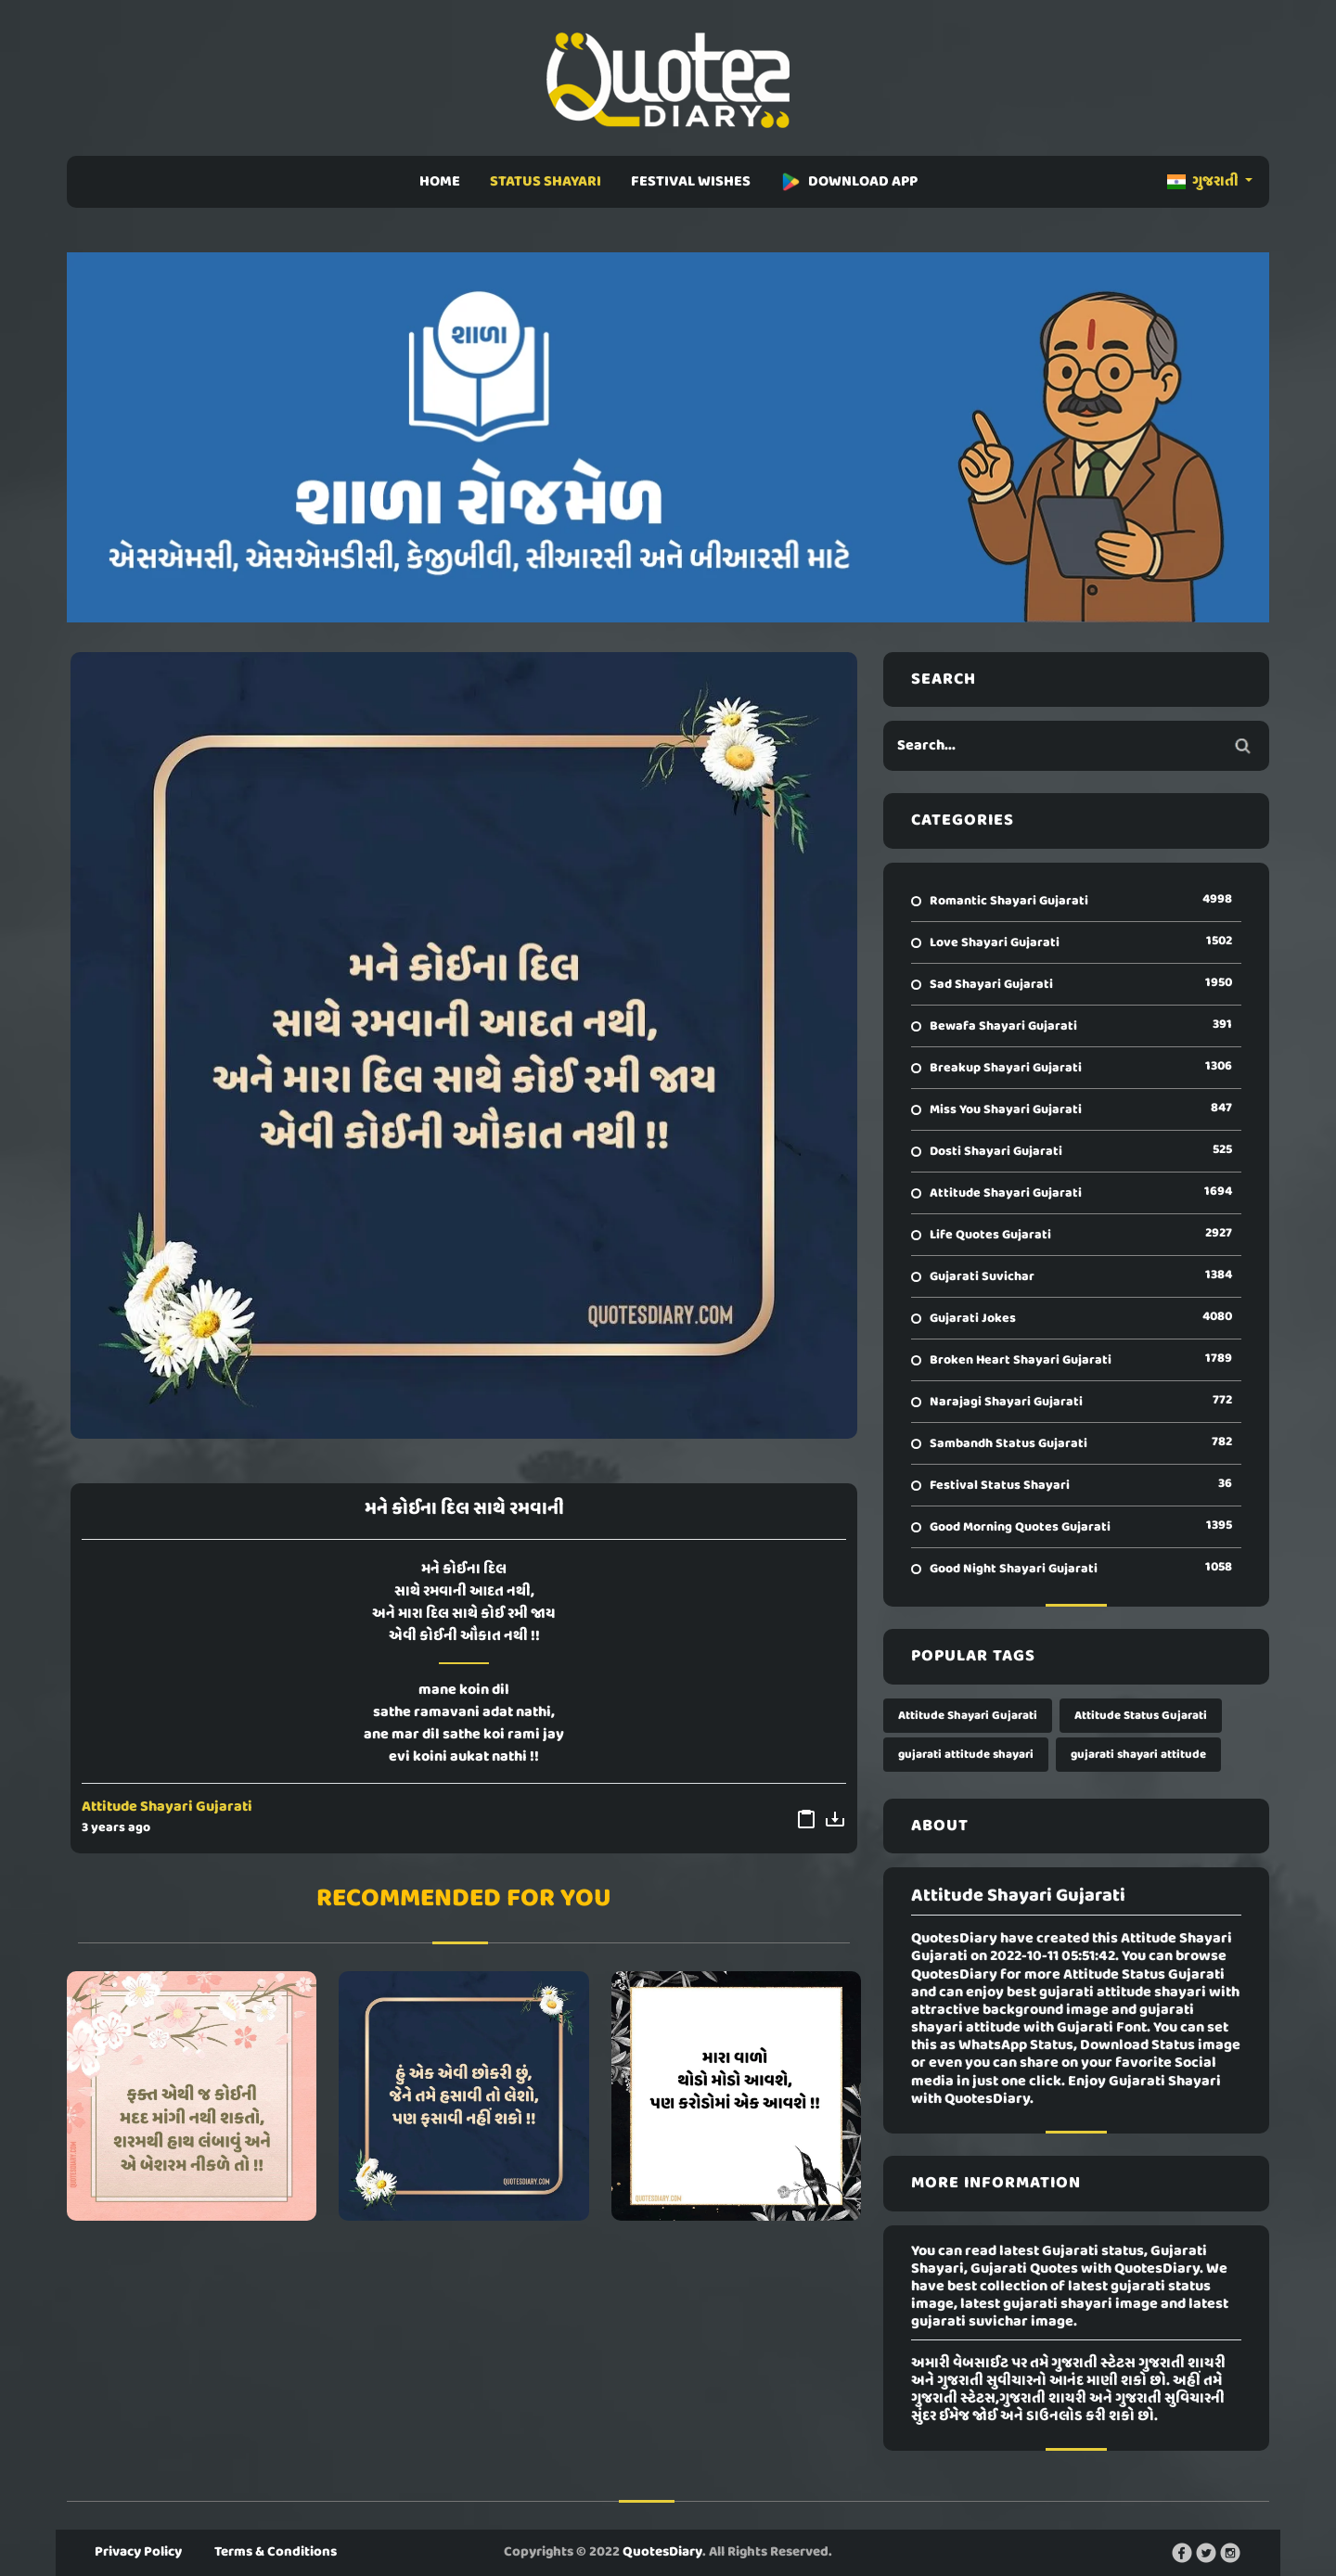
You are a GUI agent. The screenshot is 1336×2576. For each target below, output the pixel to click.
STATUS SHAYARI (545, 182)
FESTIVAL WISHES (691, 182)
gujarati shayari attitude (1138, 1754)
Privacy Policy (138, 2552)
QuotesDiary (662, 2552)
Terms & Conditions (275, 2552)
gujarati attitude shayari (966, 1754)
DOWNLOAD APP (849, 182)
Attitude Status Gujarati (1140, 1715)
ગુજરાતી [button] (1204, 182)
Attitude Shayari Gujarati (167, 1807)
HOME (439, 182)
